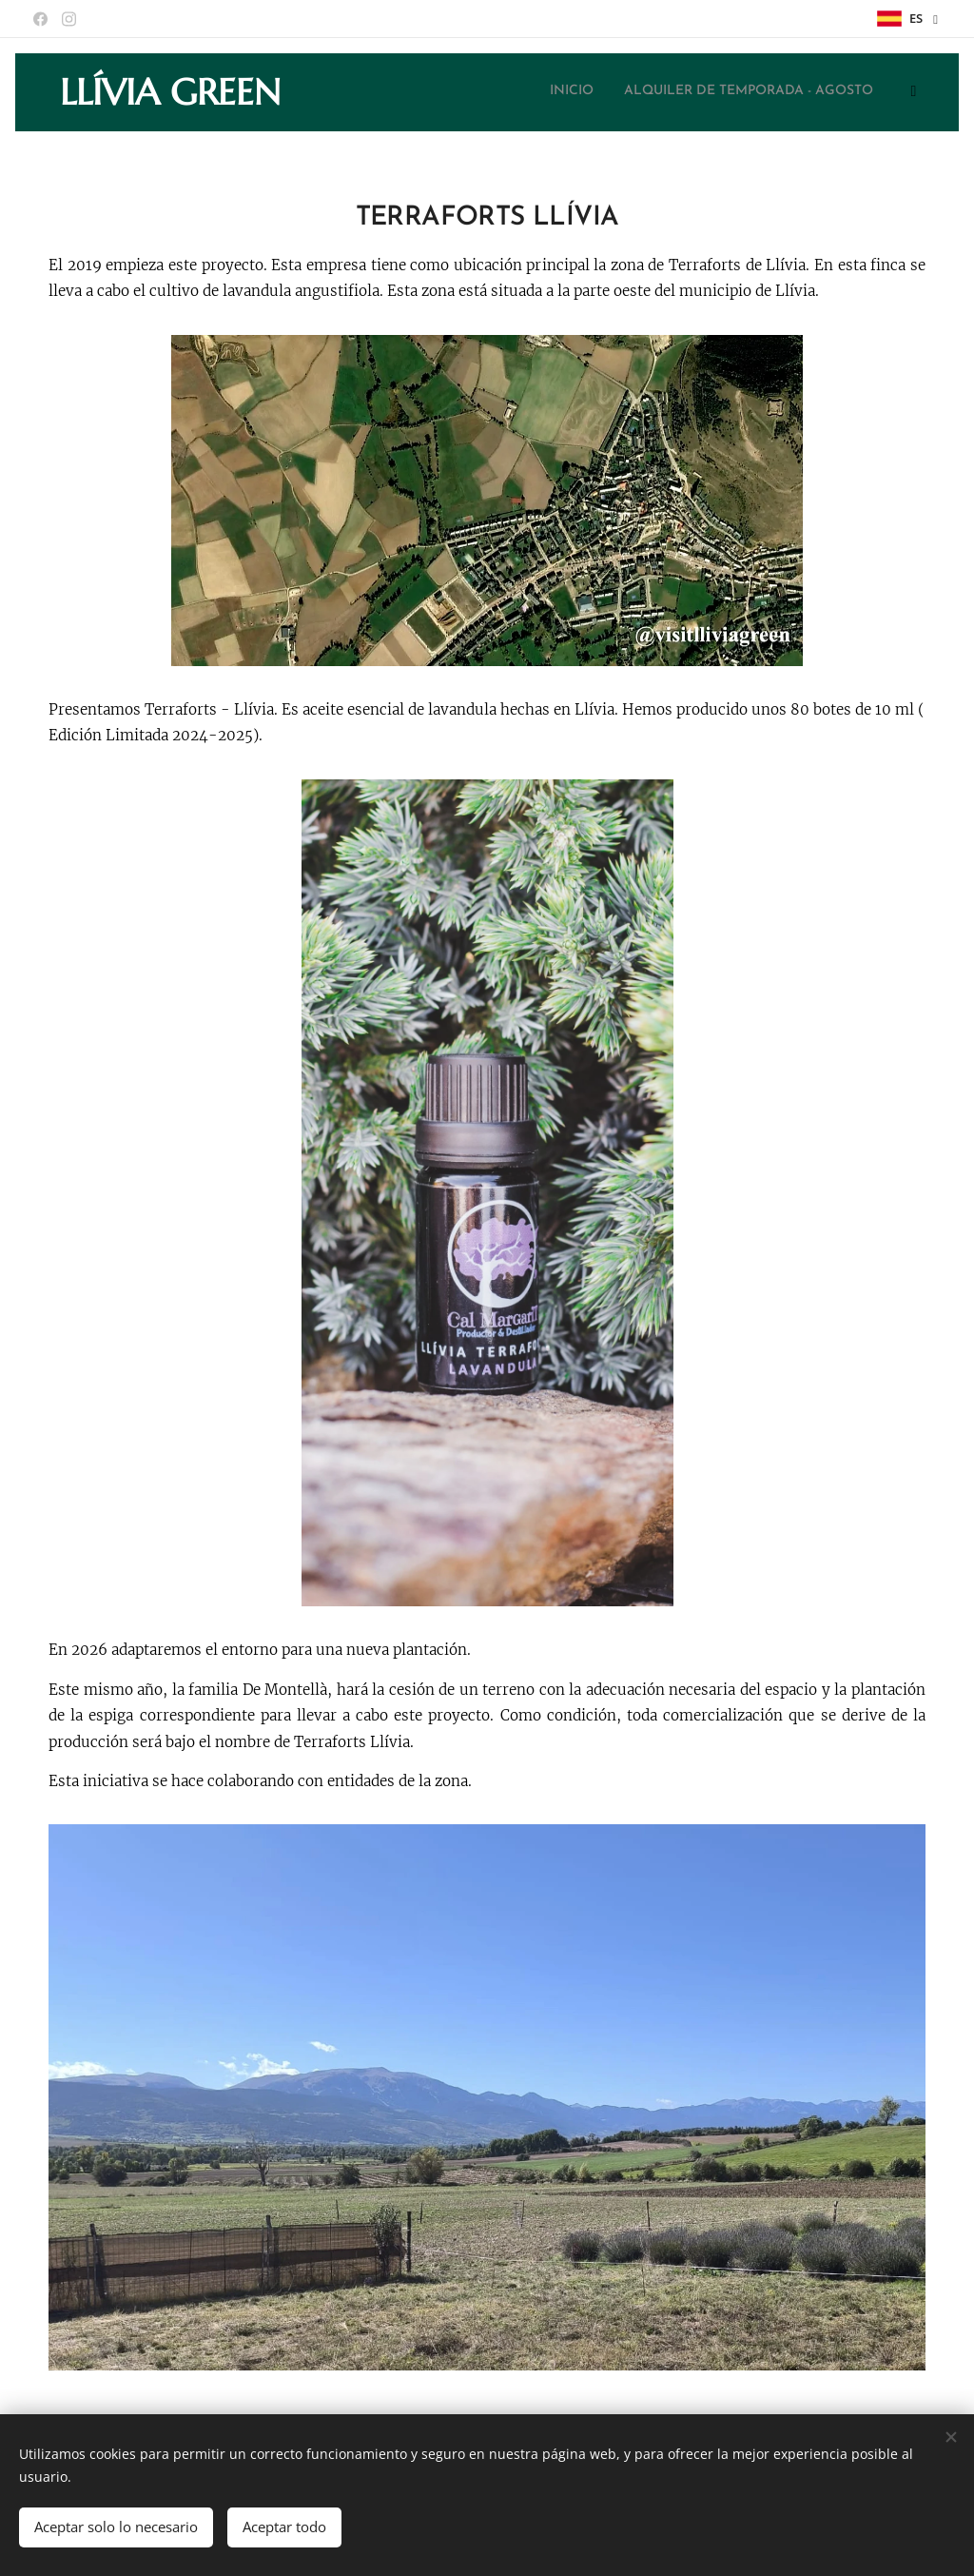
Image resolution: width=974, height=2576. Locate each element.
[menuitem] (626, 92)
